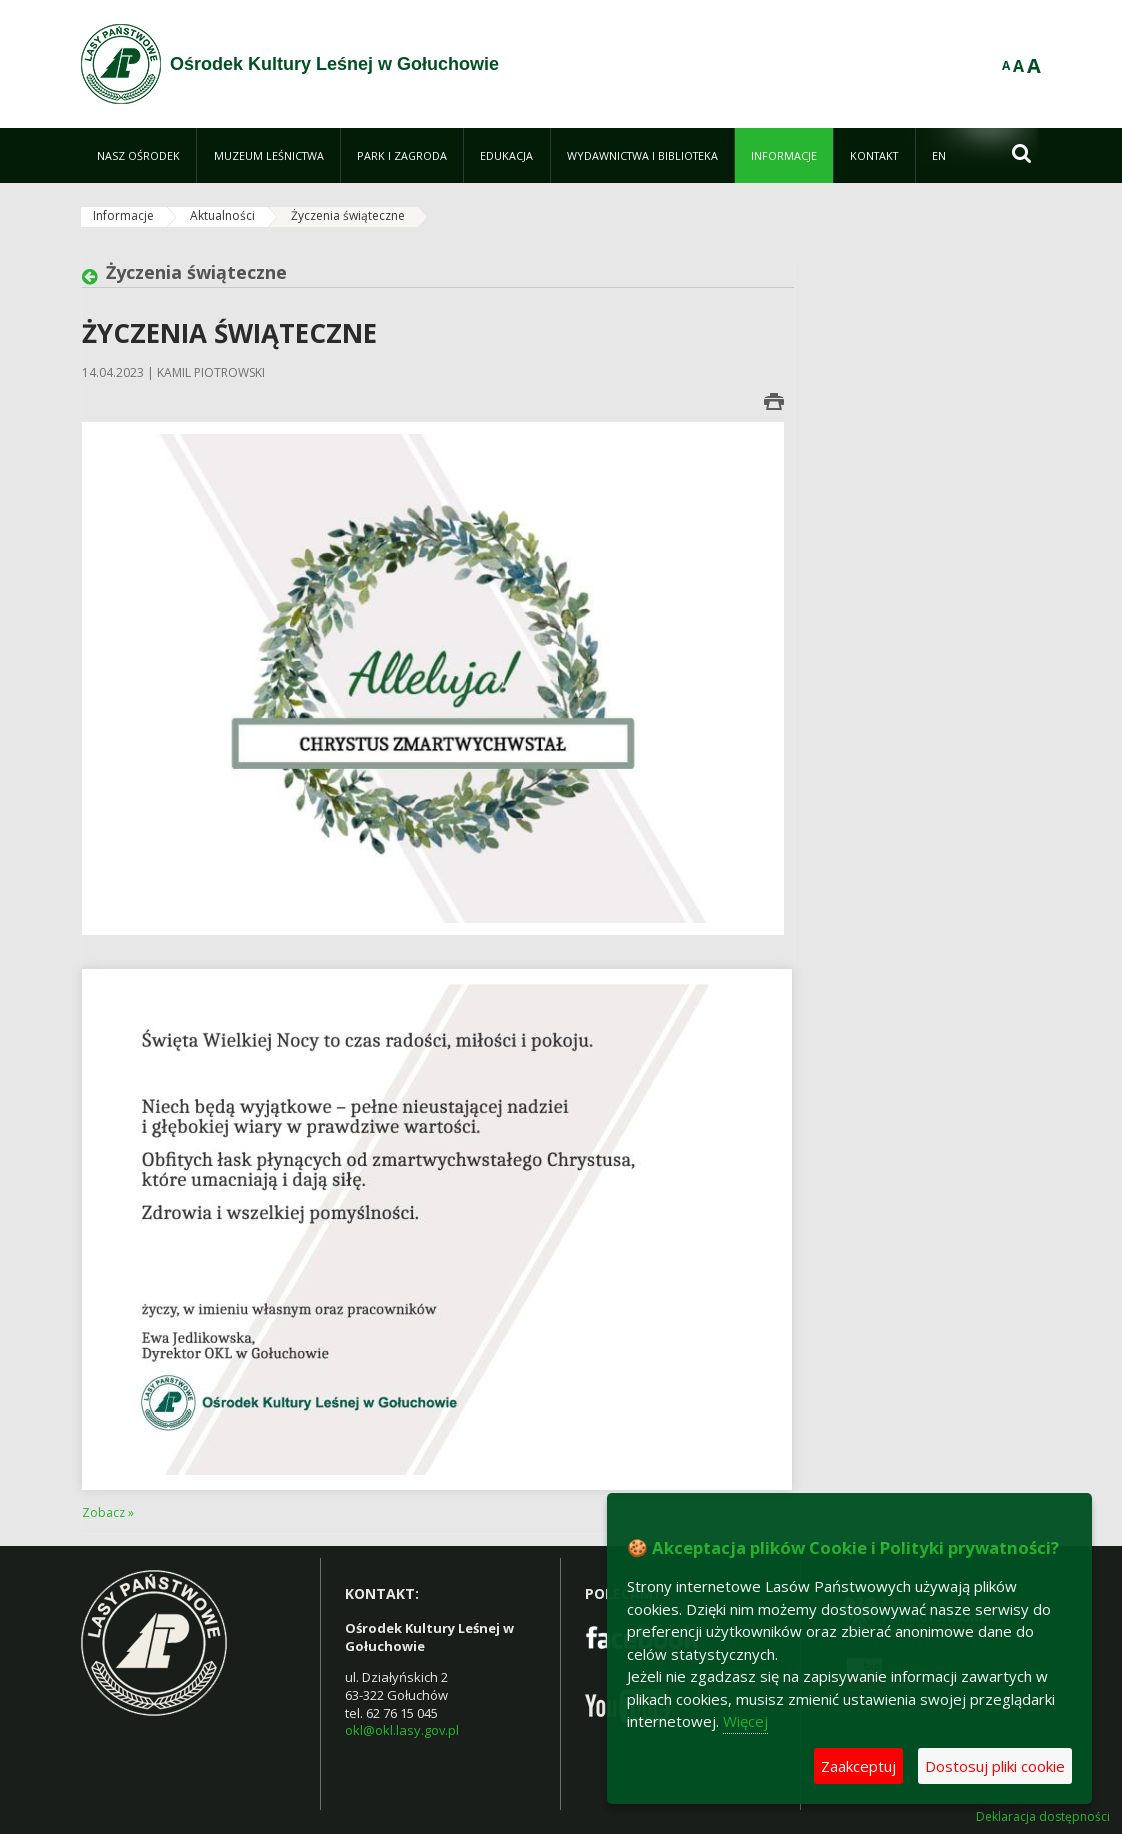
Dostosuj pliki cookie (995, 1766)
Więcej (745, 1721)
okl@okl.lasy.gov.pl (402, 1730)
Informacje (123, 215)
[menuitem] (138, 155)
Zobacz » (108, 1512)
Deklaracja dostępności (1043, 1817)
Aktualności (222, 215)
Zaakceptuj (858, 1766)
